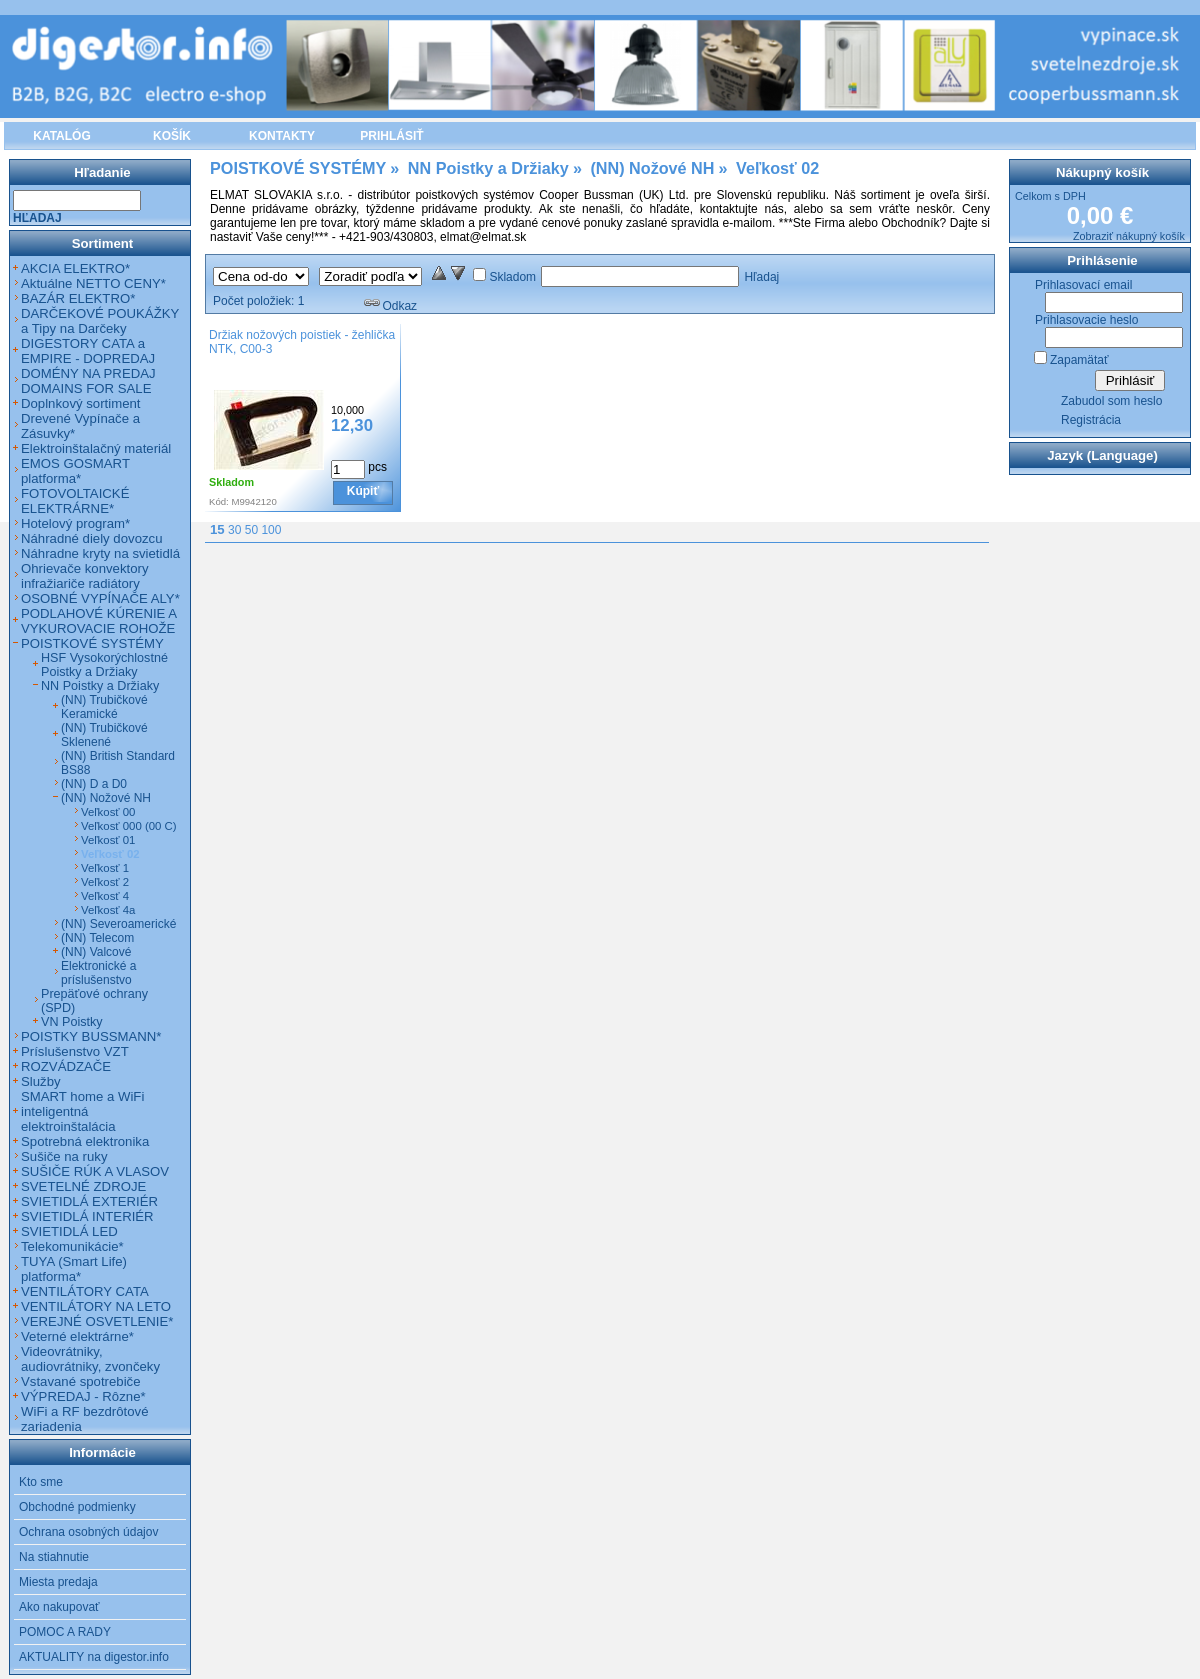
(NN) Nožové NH (106, 798)
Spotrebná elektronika (85, 1141)
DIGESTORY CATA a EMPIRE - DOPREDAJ (88, 351)
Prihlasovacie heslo (1086, 320)
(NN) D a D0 (94, 784)
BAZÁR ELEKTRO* (78, 298)
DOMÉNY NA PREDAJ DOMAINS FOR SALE (88, 381)
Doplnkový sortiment (80, 403)
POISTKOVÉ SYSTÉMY (92, 643)
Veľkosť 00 (108, 812)
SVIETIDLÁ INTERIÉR (87, 1216)
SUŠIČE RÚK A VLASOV (95, 1171)
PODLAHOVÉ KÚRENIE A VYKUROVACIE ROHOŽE (98, 621)
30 (234, 530)
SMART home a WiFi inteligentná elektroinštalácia (82, 1111)
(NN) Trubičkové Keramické (104, 707)
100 (271, 530)
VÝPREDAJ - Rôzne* (83, 1396)
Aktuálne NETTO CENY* (93, 283)
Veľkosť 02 (110, 854)
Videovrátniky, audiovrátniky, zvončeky (90, 1359)
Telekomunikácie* (72, 1246)
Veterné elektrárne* (77, 1336)
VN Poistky (72, 1022)
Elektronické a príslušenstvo (98, 973)
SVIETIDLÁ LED (69, 1231)
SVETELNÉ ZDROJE (83, 1186)
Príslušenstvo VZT (75, 1051)
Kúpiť (363, 491)
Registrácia (1091, 420)
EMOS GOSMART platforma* (75, 471)
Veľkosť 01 (108, 840)
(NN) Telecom (97, 938)
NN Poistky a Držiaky (100, 686)
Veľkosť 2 (105, 882)
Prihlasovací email (1083, 285)
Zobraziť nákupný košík (1129, 236)
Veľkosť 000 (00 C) (129, 826)
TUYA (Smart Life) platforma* (74, 1269)
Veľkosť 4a (108, 910)
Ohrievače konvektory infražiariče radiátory (85, 576)
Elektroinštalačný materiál (96, 448)
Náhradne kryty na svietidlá (100, 553)
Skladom (512, 277)
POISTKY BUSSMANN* (91, 1036)
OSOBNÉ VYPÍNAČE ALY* (100, 598)
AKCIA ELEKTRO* (75, 268)
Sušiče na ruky (64, 1156)
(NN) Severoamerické (118, 924)
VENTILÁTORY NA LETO (96, 1306)
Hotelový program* (75, 523)
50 (251, 530)
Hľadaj (761, 277)
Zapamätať (1079, 360)
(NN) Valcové (96, 952)
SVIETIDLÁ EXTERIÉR (89, 1201)
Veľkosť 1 (105, 868)
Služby (41, 1081)
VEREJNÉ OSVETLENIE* (97, 1321)
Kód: (219, 501)
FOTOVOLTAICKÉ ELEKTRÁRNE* (75, 501)
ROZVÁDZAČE (66, 1066)
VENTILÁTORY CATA (85, 1291)
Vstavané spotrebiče (81, 1381)
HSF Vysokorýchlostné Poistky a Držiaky (104, 665)
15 (217, 529)
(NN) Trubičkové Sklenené (104, 735)
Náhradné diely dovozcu (92, 538)
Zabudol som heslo (1111, 401)
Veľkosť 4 (105, 896)
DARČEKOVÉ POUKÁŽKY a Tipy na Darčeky (100, 321)
